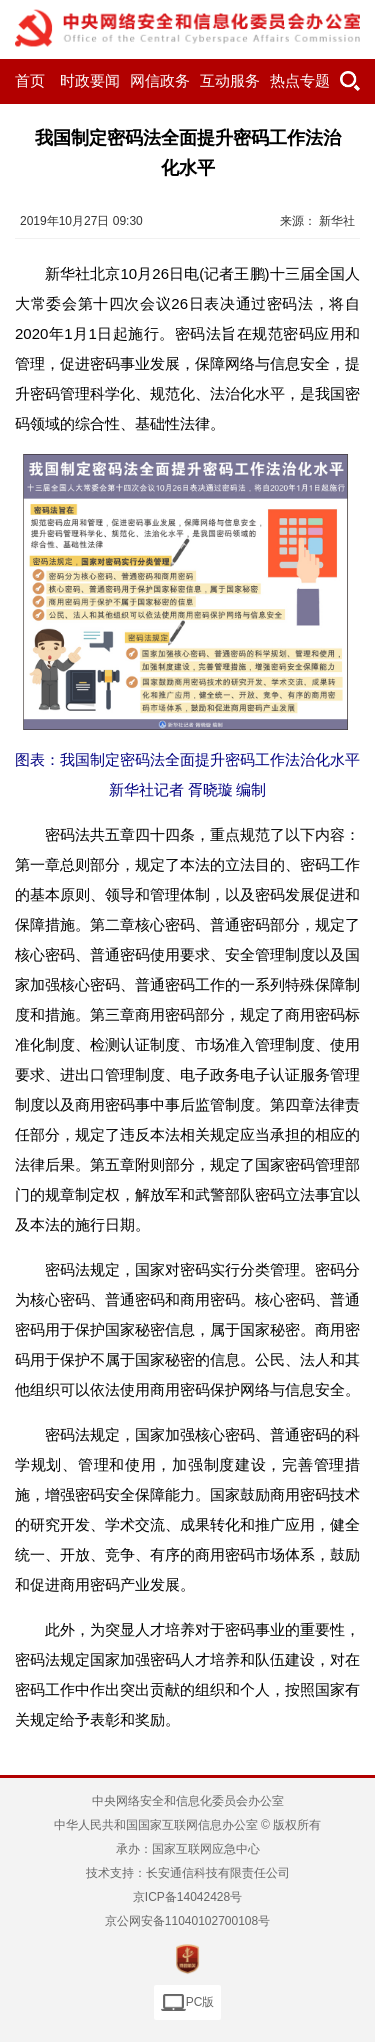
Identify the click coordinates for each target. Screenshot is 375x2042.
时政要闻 (90, 81)
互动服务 (230, 81)
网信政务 (160, 81)
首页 (30, 81)
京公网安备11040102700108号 (187, 1921)
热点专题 (300, 81)
